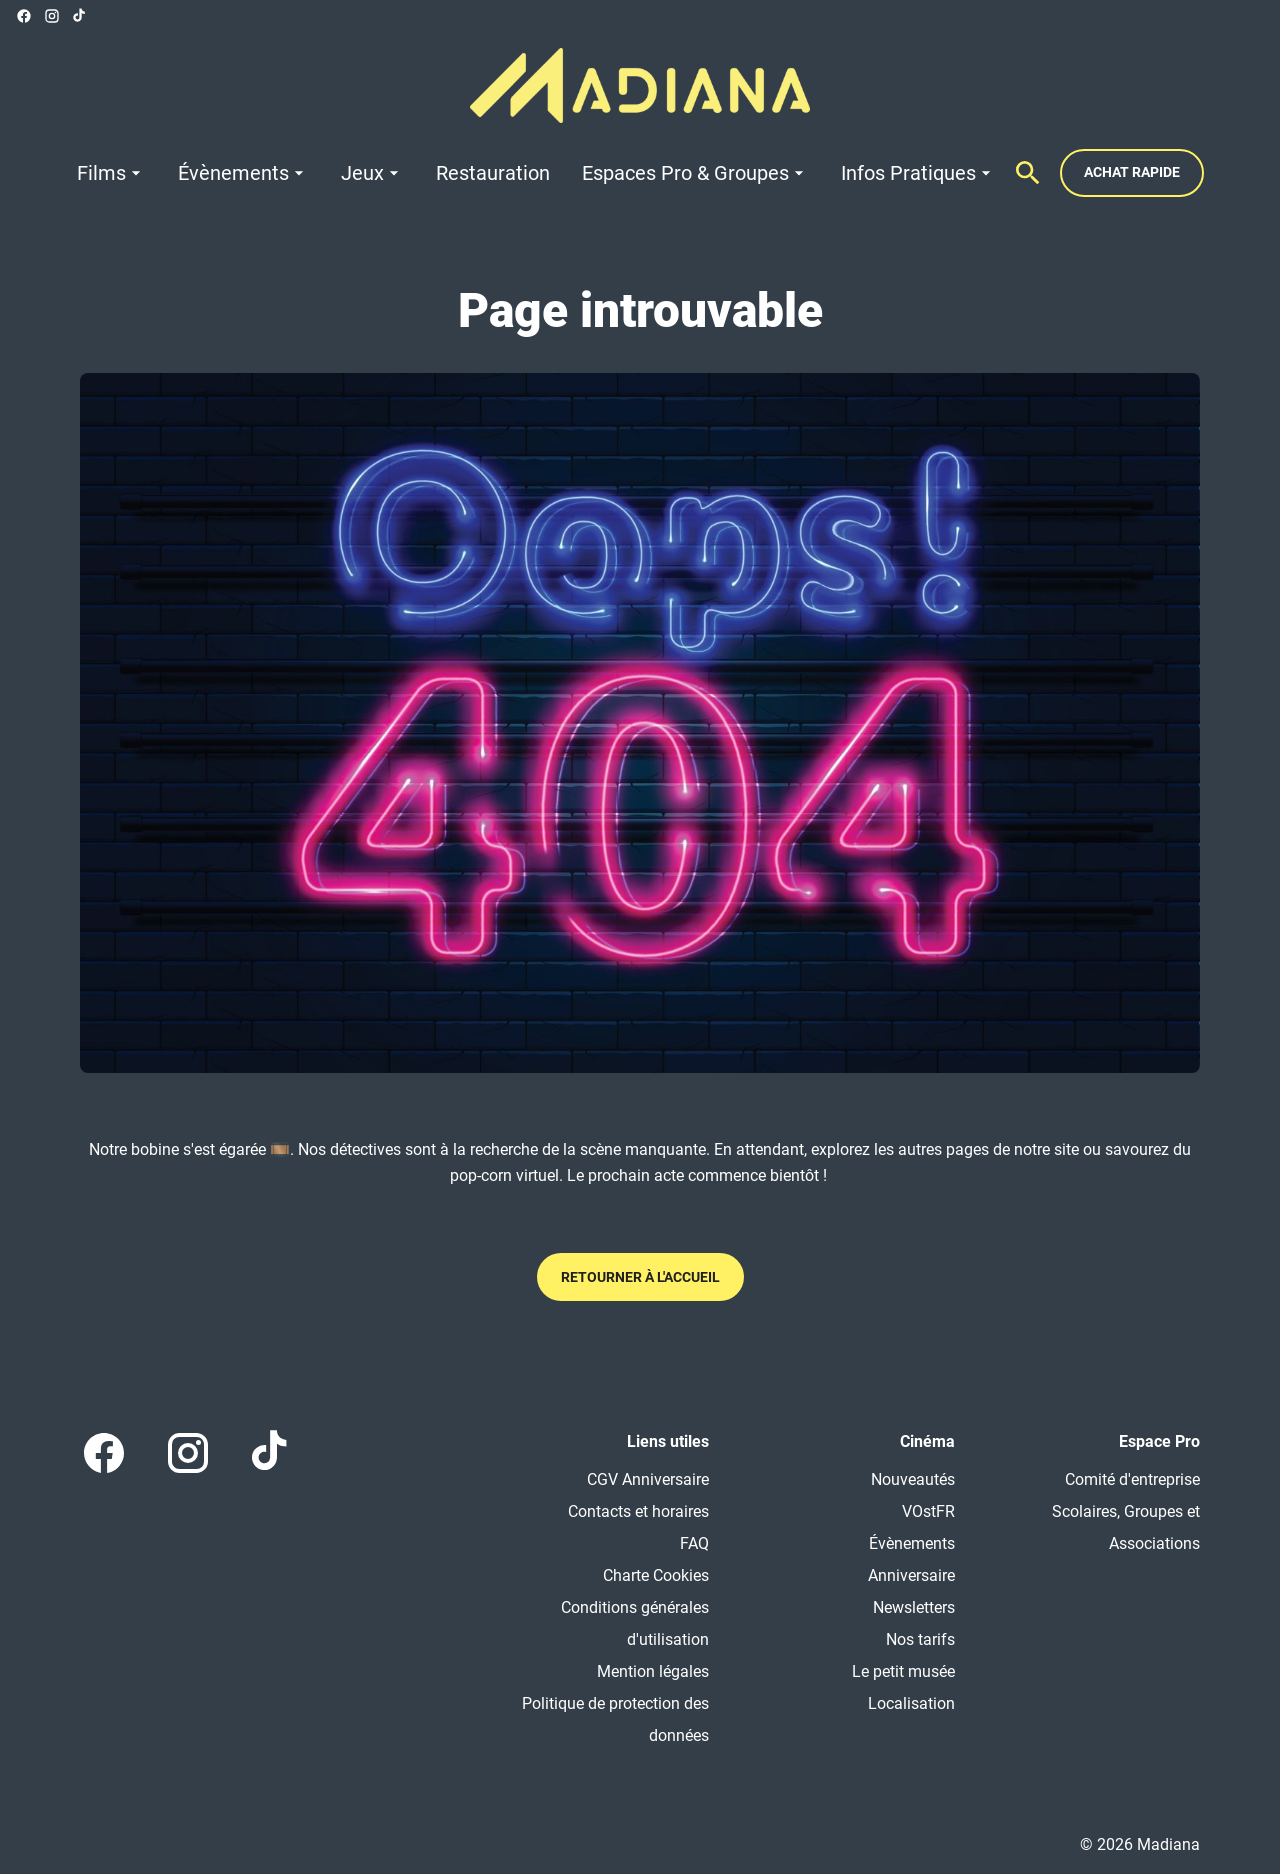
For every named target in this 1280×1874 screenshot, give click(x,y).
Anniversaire (911, 1575)
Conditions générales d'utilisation (635, 1623)
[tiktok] (80, 16)
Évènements (912, 1543)
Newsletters (914, 1607)
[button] (640, 723)
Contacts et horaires (638, 1511)
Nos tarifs (920, 1639)
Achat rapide (1132, 172)
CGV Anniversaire (648, 1479)
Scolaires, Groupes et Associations (1126, 1527)
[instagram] (52, 16)
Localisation (911, 1703)
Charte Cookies (656, 1575)
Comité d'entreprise (1132, 1479)
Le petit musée (903, 1671)
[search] (1028, 173)
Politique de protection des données (615, 1719)
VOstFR (928, 1511)
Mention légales (653, 1671)
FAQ (694, 1543)
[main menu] (536, 173)
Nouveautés (913, 1479)
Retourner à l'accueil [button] (640, 1277)
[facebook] (24, 16)
